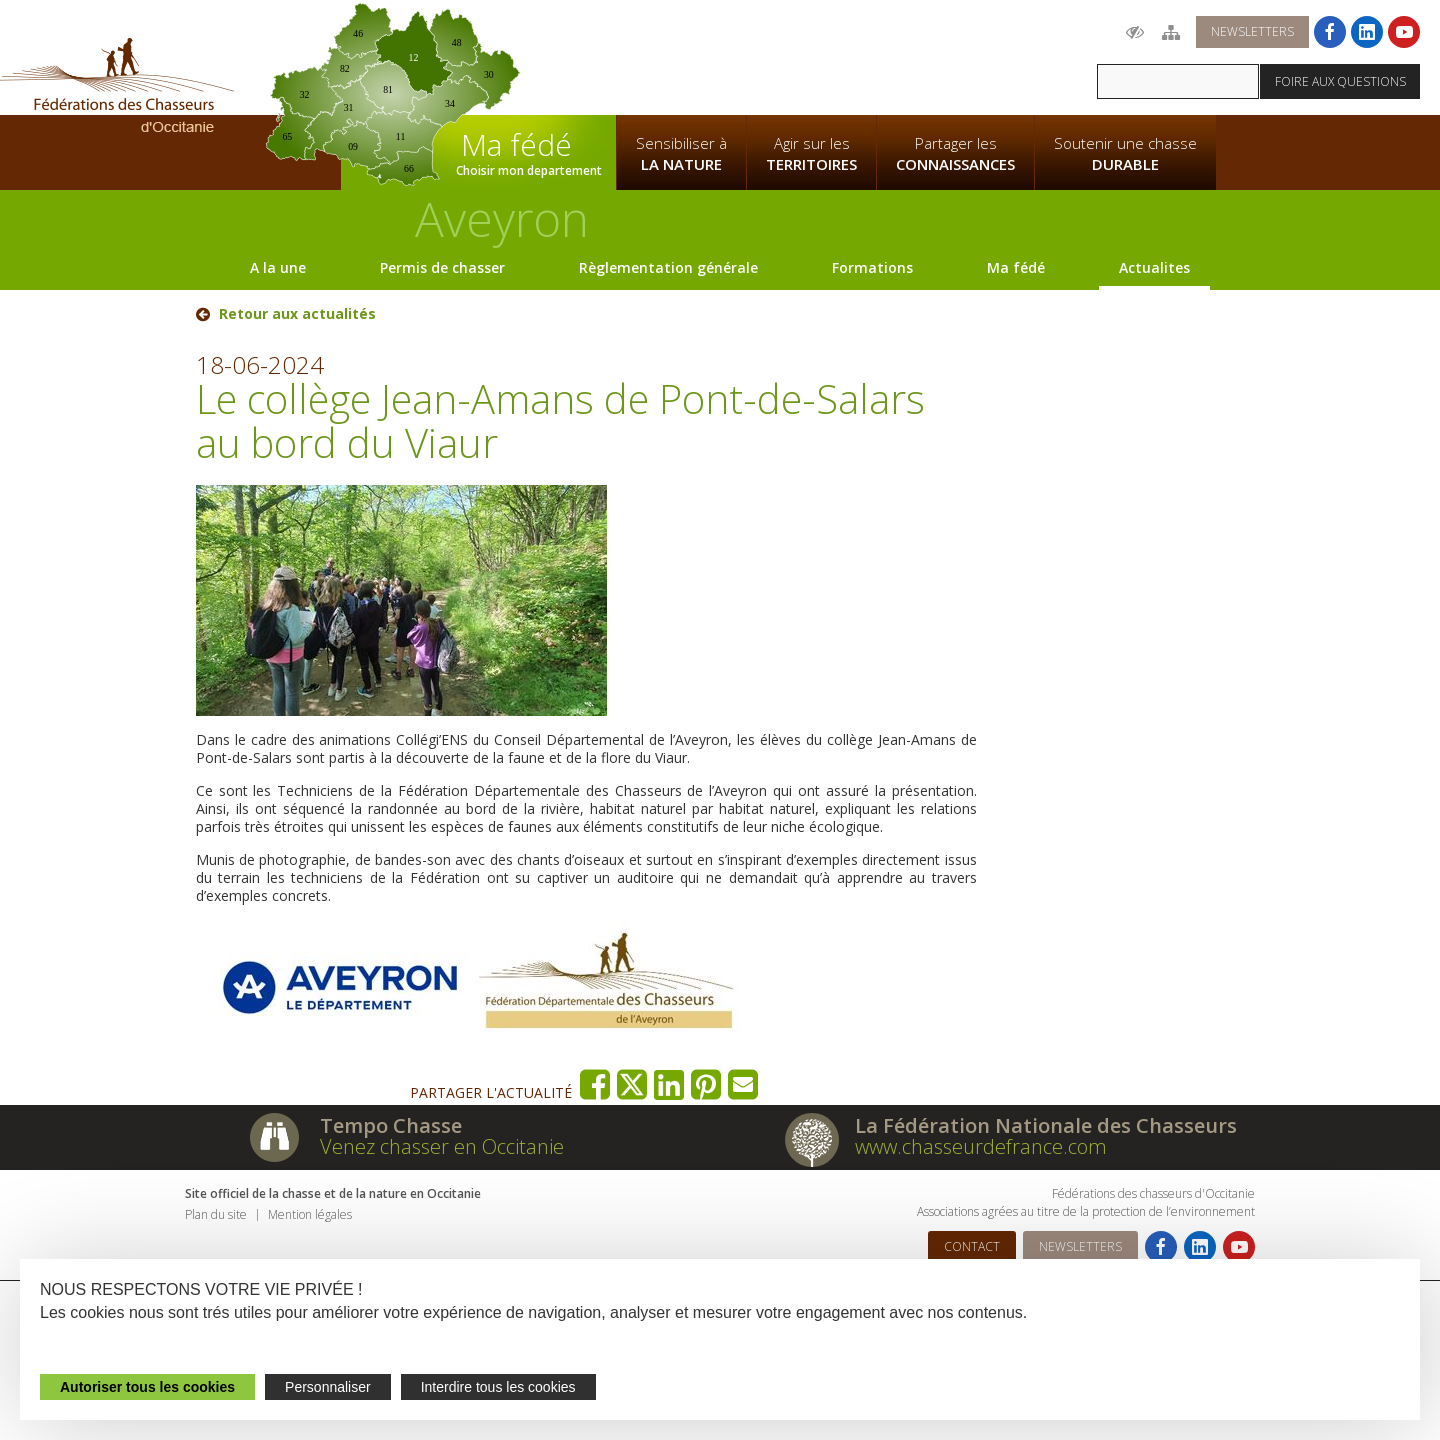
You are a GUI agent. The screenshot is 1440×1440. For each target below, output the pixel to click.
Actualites (1154, 267)
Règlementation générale (668, 267)
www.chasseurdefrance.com (981, 1146)
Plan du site (216, 1214)
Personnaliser (328, 1387)
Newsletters (1252, 31)
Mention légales (310, 1214)
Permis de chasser (442, 267)
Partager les (955, 154)
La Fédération (681, 56)
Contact (972, 1246)
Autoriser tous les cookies (147, 1387)
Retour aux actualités (297, 314)
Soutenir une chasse (1125, 154)
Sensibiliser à (681, 154)
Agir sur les (811, 154)
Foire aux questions (1340, 81)
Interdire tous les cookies (498, 1387)
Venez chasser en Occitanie (442, 1146)
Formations (872, 267)
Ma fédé (1016, 267)
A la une (278, 267)
